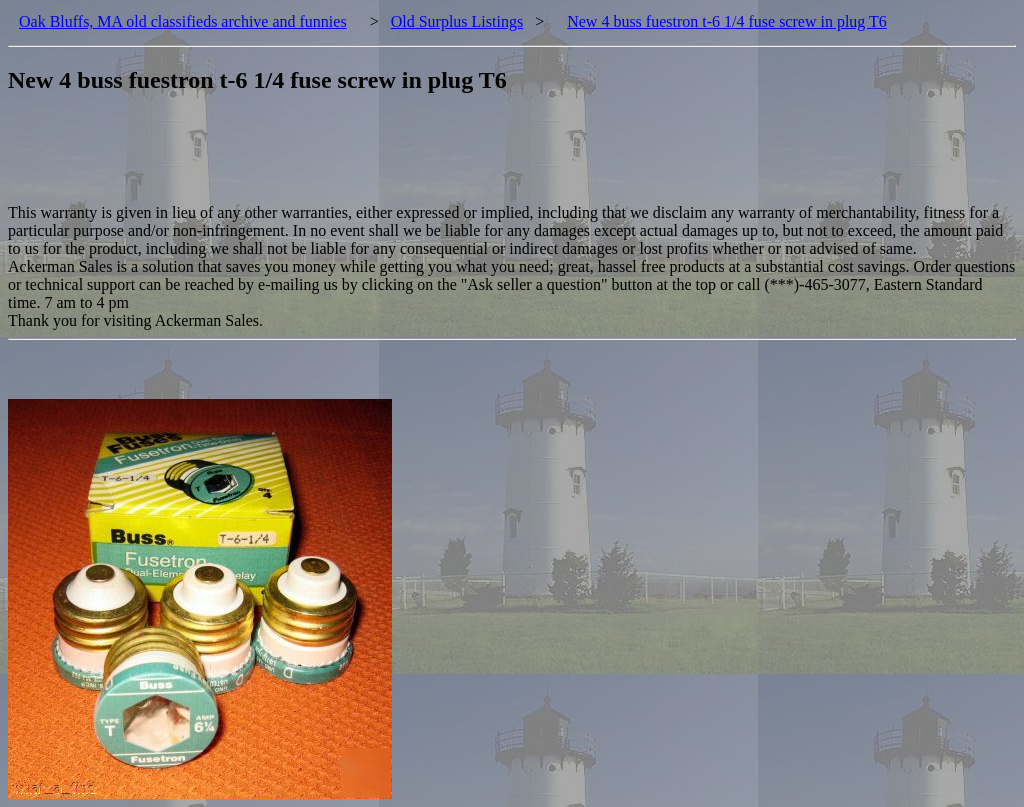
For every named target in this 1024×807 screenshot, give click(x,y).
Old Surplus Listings (457, 21)
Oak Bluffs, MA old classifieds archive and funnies (183, 21)
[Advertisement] (372, 159)
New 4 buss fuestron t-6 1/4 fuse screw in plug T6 (727, 21)
